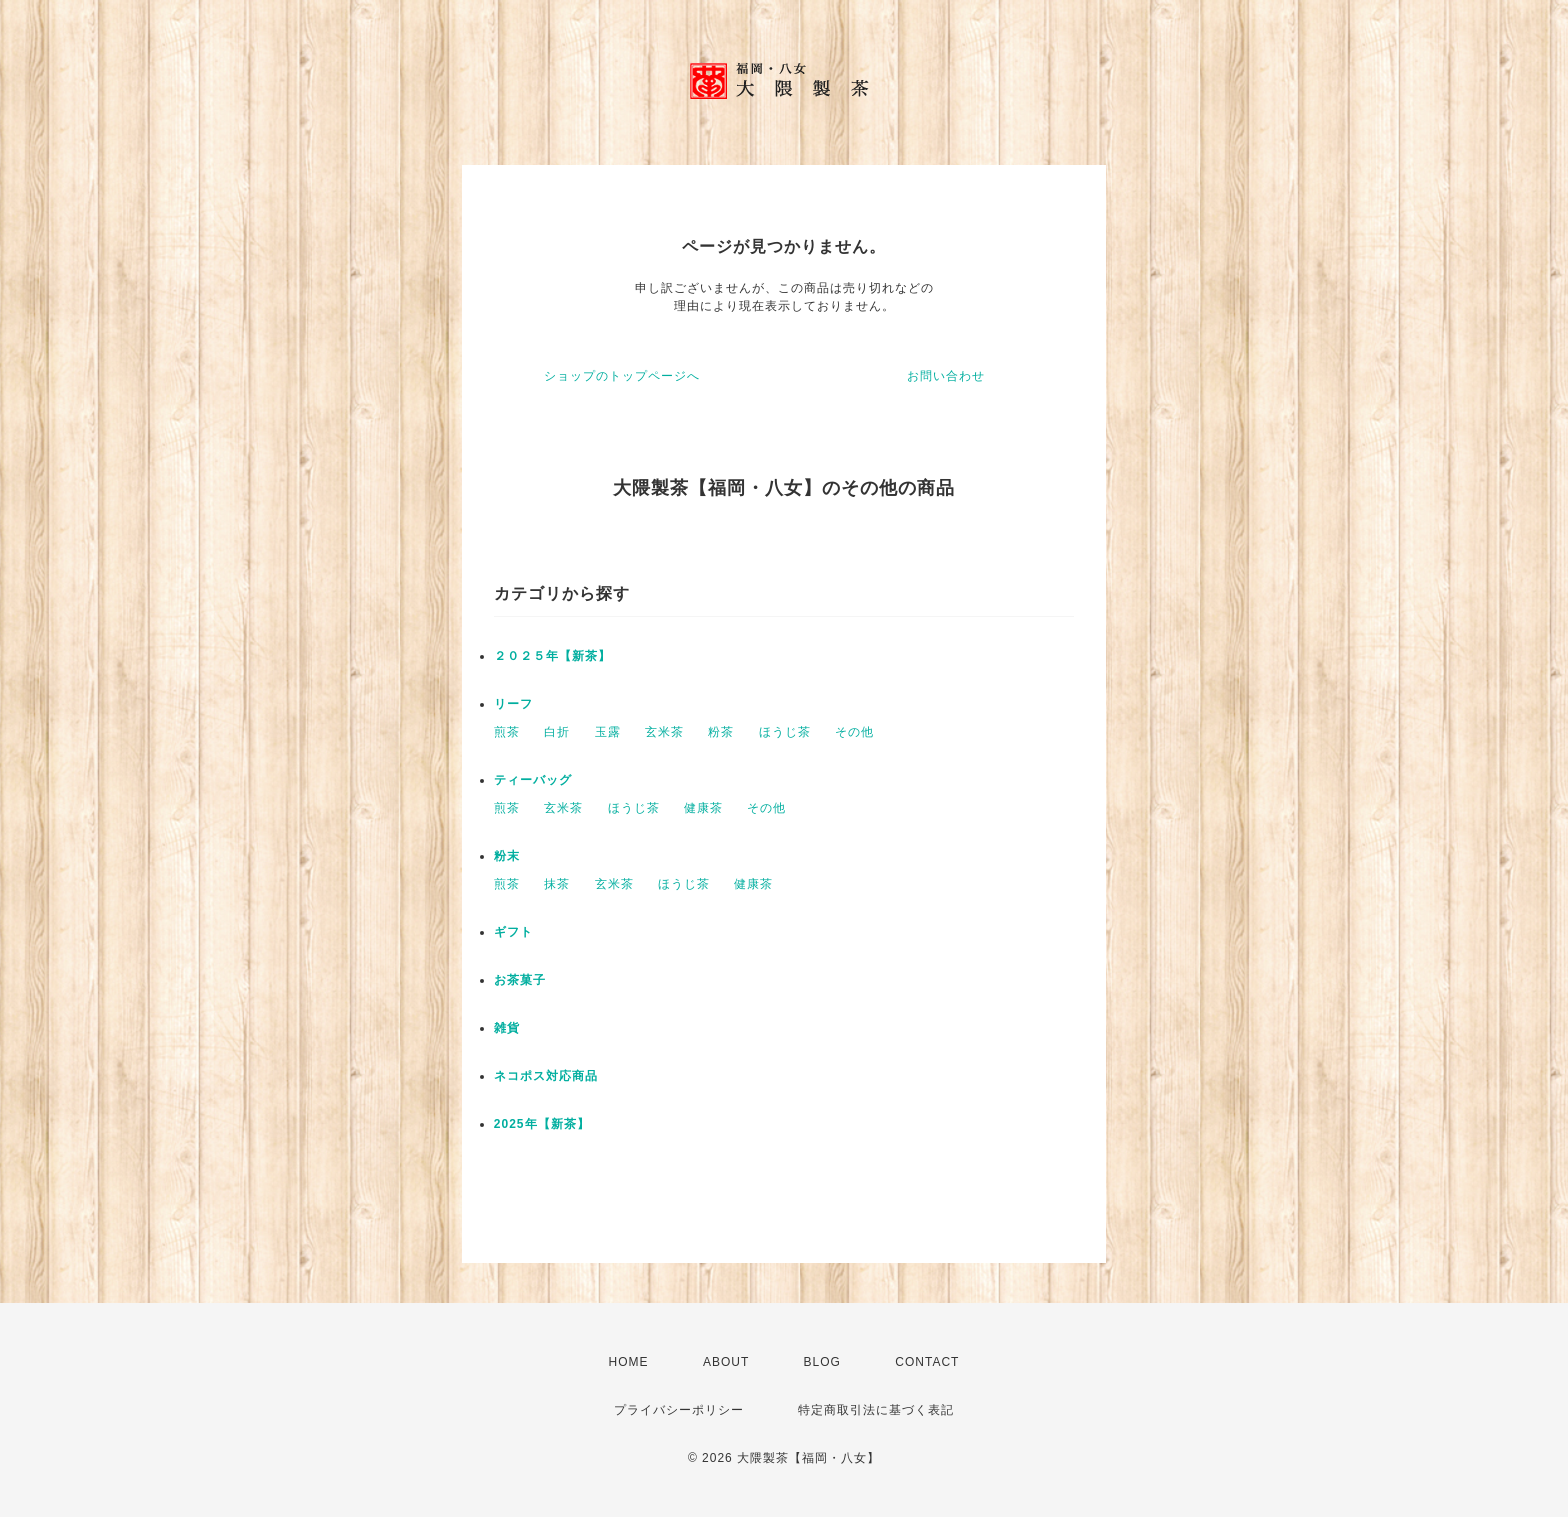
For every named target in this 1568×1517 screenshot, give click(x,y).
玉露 (608, 732)
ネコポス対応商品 (546, 1076)
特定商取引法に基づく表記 (876, 1410)
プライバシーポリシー (679, 1410)
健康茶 (703, 808)
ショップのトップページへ (622, 376)
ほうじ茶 (785, 732)
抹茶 (557, 884)
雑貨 (507, 1028)
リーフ (513, 704)
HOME (629, 1362)
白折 (557, 732)
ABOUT (726, 1362)
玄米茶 (664, 732)
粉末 (507, 856)
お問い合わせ (946, 376)
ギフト (513, 932)
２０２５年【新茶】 (552, 656)
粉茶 (721, 732)
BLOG (822, 1362)
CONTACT (927, 1362)
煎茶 (507, 732)
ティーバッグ (533, 780)
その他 (854, 732)
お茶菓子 (520, 980)
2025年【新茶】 (542, 1124)
